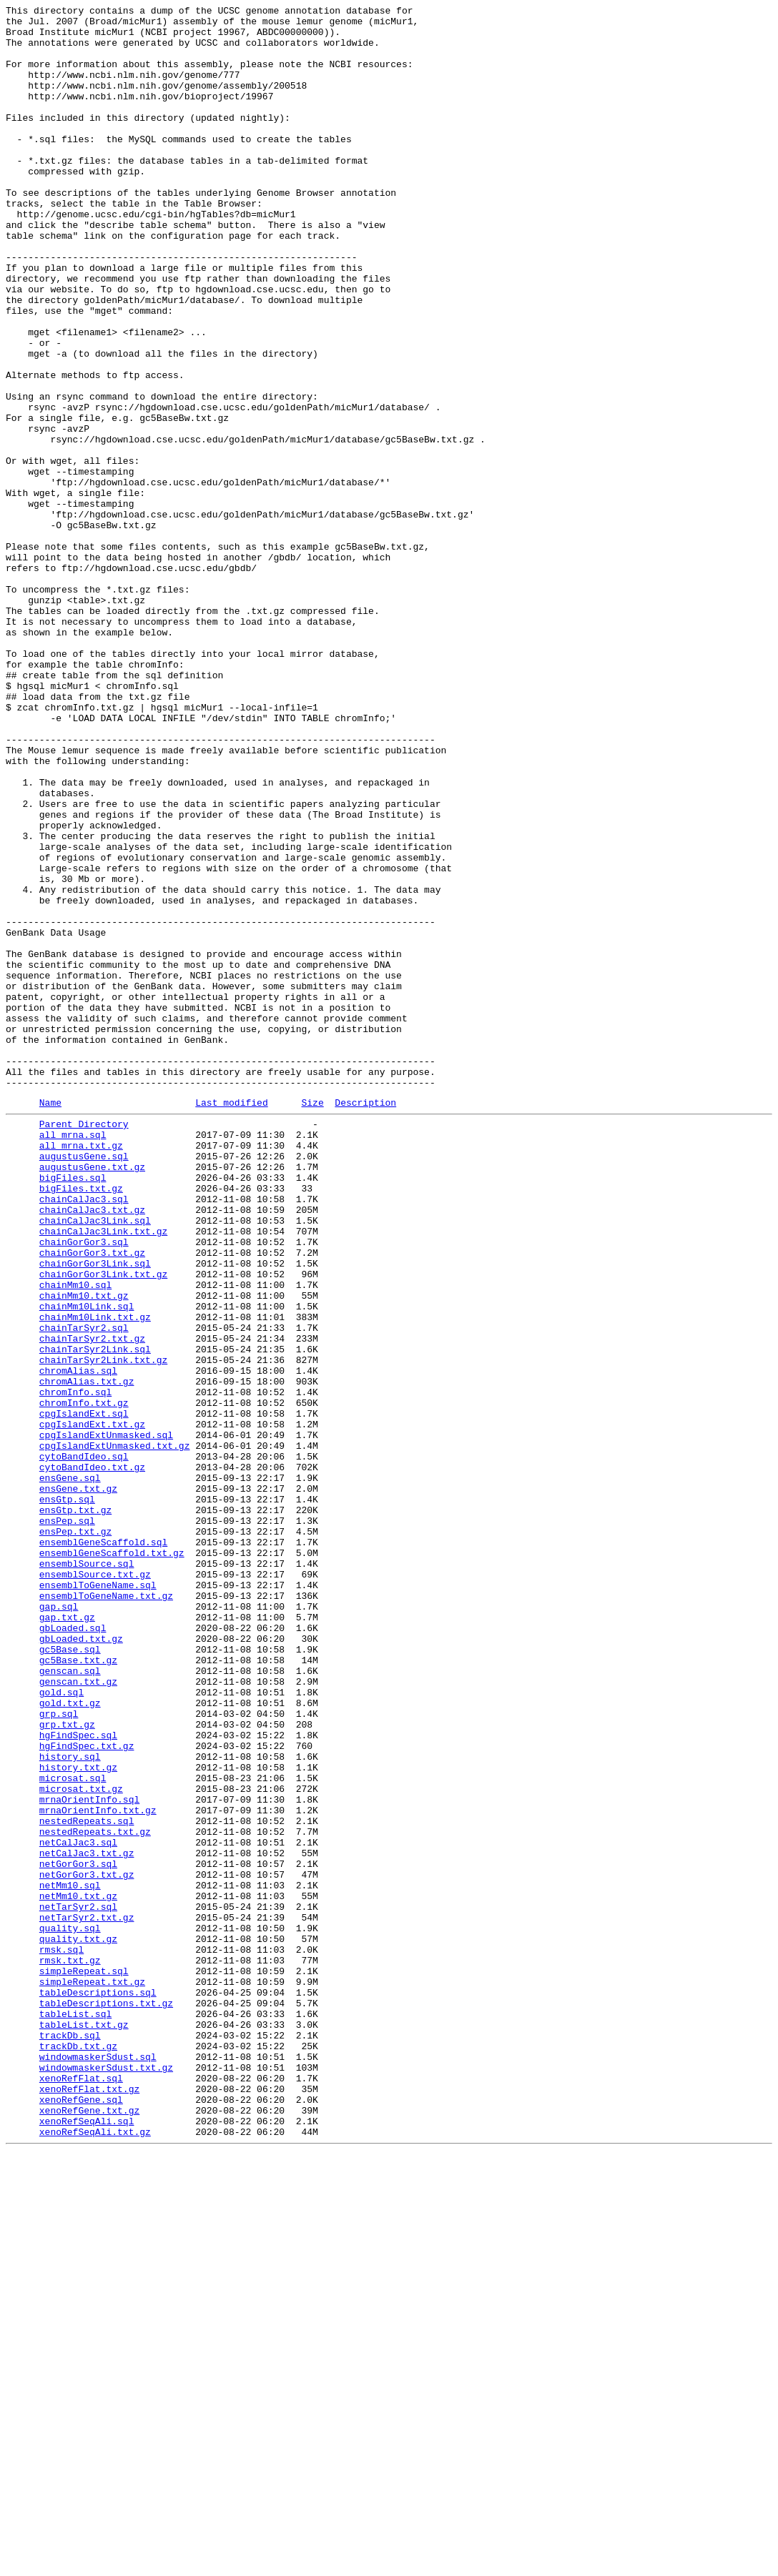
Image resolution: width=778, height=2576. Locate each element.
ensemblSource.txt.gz (95, 1884)
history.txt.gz (78, 2116)
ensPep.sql (67, 1820)
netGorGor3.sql (78, 2232)
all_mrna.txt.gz (81, 1370)
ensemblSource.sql (86, 1872)
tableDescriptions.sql (98, 2386)
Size (312, 1320)
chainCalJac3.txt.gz (92, 1447)
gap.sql (59, 1923)
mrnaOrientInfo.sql (89, 2155)
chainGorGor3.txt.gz (92, 1498)
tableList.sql (75, 2412)
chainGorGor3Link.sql (95, 1511)
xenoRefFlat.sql (81, 2489)
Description (365, 1320)
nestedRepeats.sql (86, 2180)
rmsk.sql (61, 2335)
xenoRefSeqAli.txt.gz (95, 2553)
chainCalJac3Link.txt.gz (103, 1473)
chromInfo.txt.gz (84, 1679)
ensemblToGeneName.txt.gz (106, 1910)
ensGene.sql (70, 1769)
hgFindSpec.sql (78, 2077)
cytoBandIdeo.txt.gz (92, 1756)
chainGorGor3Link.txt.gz (103, 1524)
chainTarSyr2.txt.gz (92, 1601)
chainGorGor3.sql (84, 1486)
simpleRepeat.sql (84, 2360)
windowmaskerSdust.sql (98, 2463)
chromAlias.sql (78, 1640)
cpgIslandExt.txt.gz (92, 1704)
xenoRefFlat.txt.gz (89, 2502)
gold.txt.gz (70, 2039)
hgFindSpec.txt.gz (86, 2090)
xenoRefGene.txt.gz (89, 2528)
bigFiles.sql (73, 1408)
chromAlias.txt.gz (86, 1653)
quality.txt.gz (78, 2322)
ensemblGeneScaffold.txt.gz (111, 1859)
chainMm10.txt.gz (84, 1550)
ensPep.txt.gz (75, 1833)
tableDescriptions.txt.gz (106, 2399)
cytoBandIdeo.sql (84, 1743)
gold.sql (61, 2026)
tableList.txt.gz (84, 2425)
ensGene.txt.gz (78, 1781)
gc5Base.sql (70, 1974)
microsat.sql (73, 2129)
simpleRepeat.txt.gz (92, 2373)
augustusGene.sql (84, 1383)
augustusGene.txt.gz (92, 1395)
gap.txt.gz (67, 1936)
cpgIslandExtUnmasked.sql (106, 1717)
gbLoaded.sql (73, 1949)
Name (50, 1320)
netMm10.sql (70, 2257)
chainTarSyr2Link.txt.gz (103, 1627)
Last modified (231, 1320)
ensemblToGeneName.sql (98, 1897)
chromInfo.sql (75, 1666)
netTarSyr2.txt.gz (86, 2296)
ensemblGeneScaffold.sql (103, 1846)
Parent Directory (84, 1344)
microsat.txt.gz (81, 2142)
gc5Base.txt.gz (78, 1987)
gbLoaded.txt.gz (81, 1962)
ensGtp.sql (67, 1794)
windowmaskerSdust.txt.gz (106, 2476)
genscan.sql (70, 2000)
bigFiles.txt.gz (81, 1421)
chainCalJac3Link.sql (95, 1460)
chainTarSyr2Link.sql (95, 1614)
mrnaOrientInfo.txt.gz (98, 2167)
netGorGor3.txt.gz (86, 2245)
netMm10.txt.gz (78, 2270)
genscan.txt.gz (78, 2013)
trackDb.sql (70, 2438)
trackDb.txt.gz (78, 2450)
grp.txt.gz (67, 2065)
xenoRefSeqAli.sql (86, 2541)
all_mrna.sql (73, 1357)
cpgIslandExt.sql (84, 1691)
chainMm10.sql (75, 1537)
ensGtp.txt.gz (75, 1807)
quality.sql (70, 2309)
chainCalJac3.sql (84, 1434)
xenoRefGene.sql (81, 2515)
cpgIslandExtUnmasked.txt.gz (114, 1730)
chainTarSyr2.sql (84, 1588)
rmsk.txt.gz (70, 2348)
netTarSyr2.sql (78, 2283)
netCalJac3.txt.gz (86, 2219)
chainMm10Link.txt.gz (95, 1576)
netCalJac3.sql (78, 2206)
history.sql (70, 2103)
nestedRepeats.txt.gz (95, 2193)
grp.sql (59, 2052)
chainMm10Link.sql (86, 1563)
